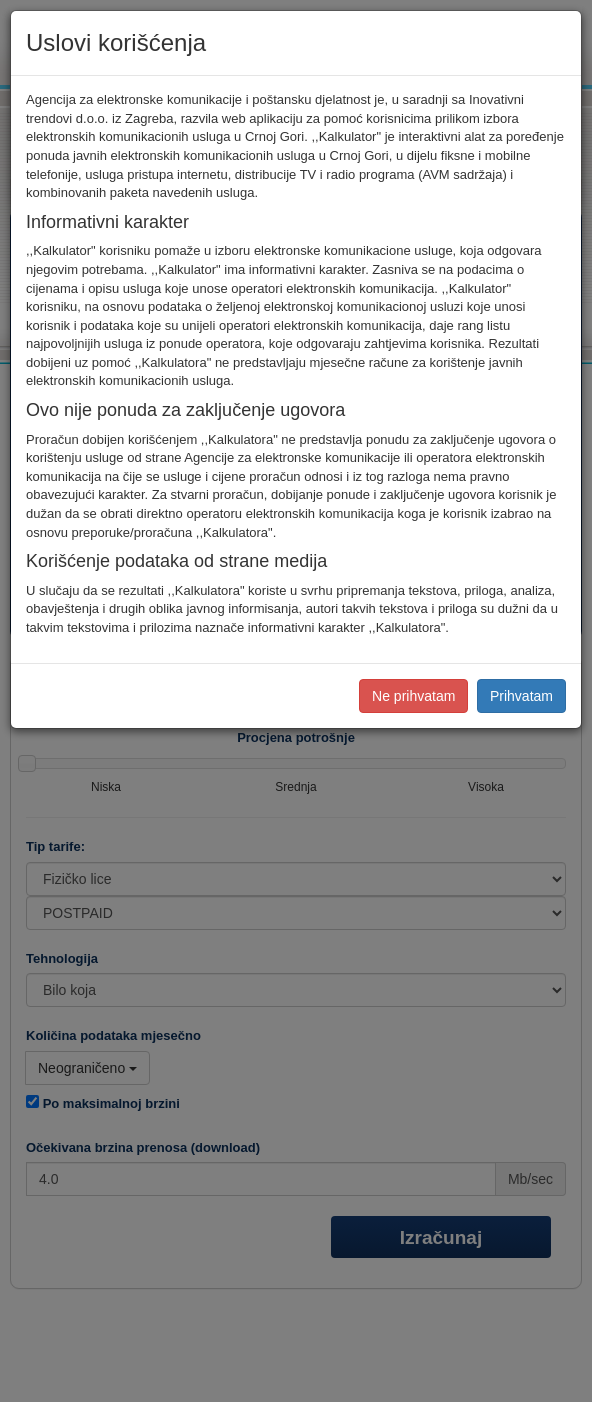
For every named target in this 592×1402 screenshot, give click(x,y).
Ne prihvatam (413, 696)
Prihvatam (521, 696)
